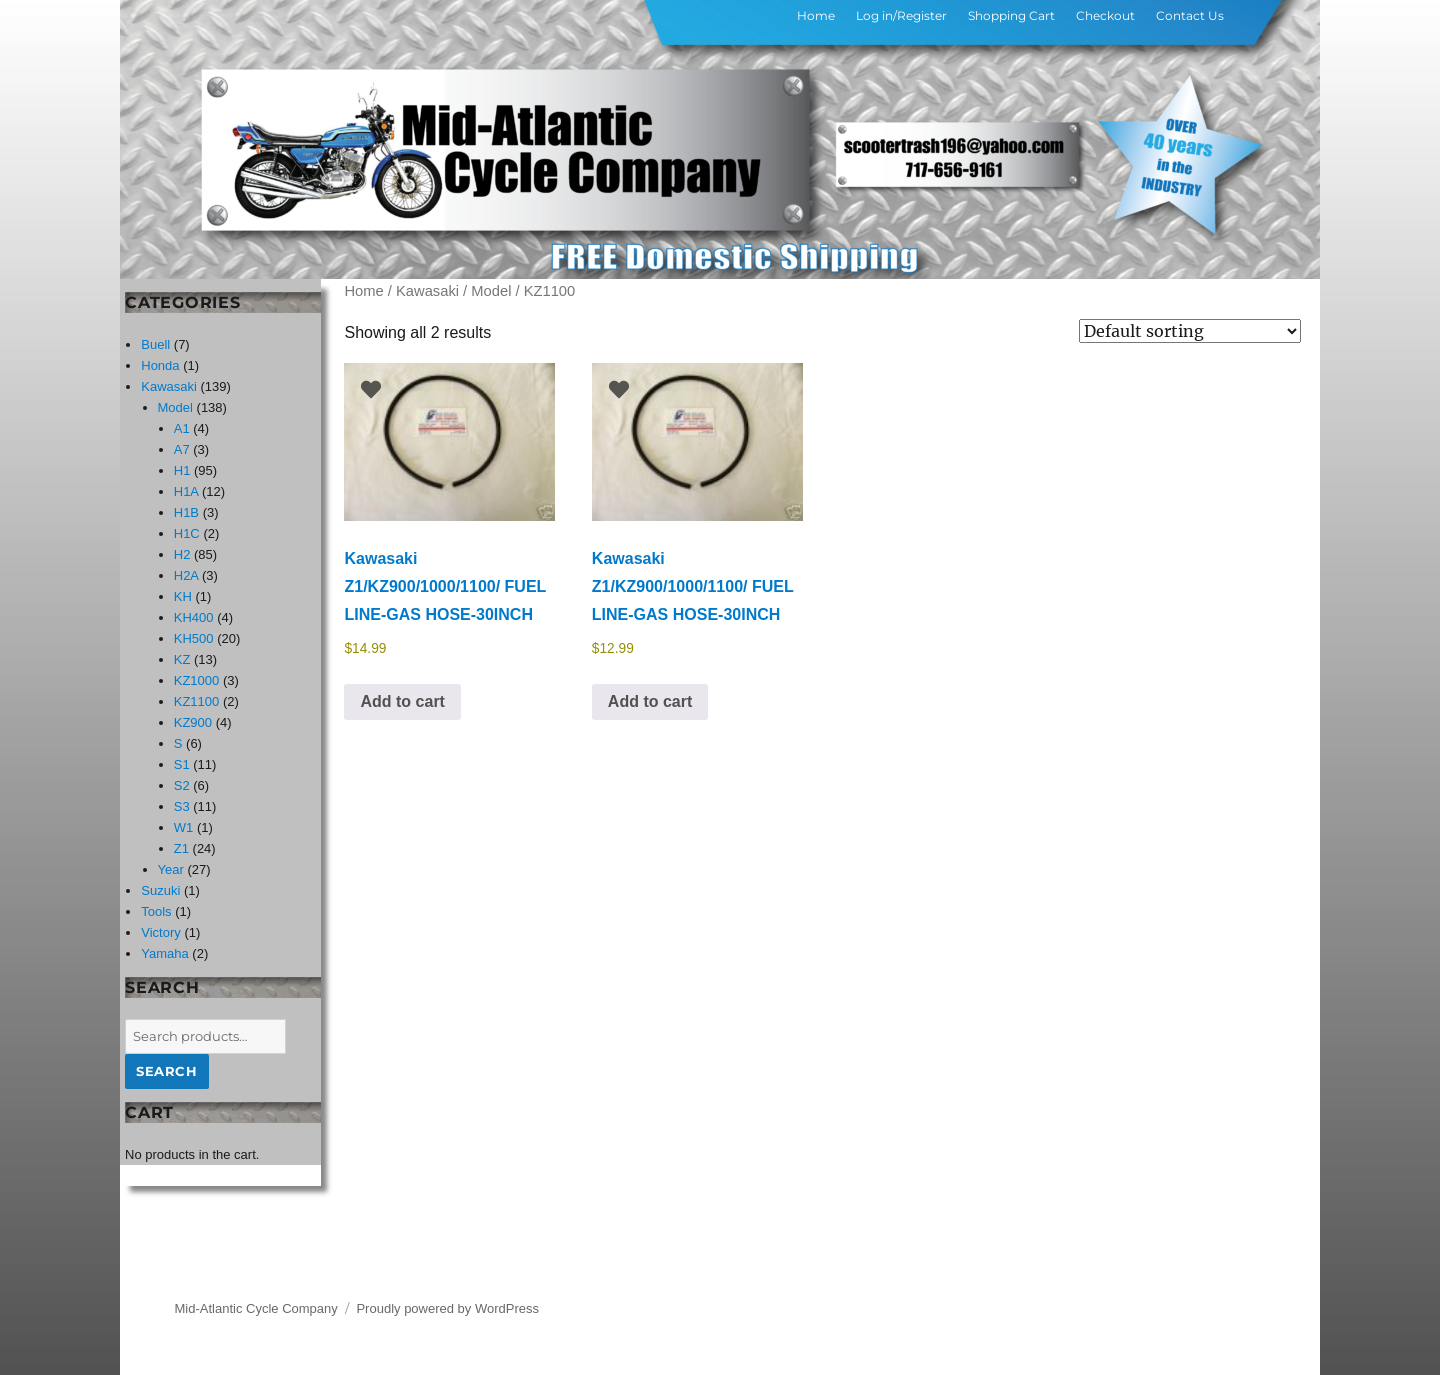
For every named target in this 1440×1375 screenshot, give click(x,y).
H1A (186, 491)
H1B (186, 512)
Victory (161, 932)
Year (171, 869)
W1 (184, 827)
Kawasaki (427, 291)
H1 (182, 470)
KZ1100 (197, 701)
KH (183, 596)
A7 (182, 449)
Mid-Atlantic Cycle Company (256, 1308)
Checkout (1105, 15)
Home (816, 15)
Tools (156, 911)
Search (167, 1071)
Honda (160, 365)
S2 (182, 785)
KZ (182, 659)
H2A (186, 575)
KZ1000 (197, 680)
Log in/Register (901, 15)
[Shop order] (1190, 331)
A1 (182, 428)
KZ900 (193, 722)
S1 (182, 764)
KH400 (194, 617)
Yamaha (164, 953)
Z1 (181, 848)
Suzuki (160, 890)
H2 (182, 554)
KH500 (194, 638)
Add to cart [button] (402, 701)
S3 (182, 806)
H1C (187, 533)
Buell (155, 344)
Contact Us (1190, 15)
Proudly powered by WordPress (447, 1308)
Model (491, 291)
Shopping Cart (1011, 15)
